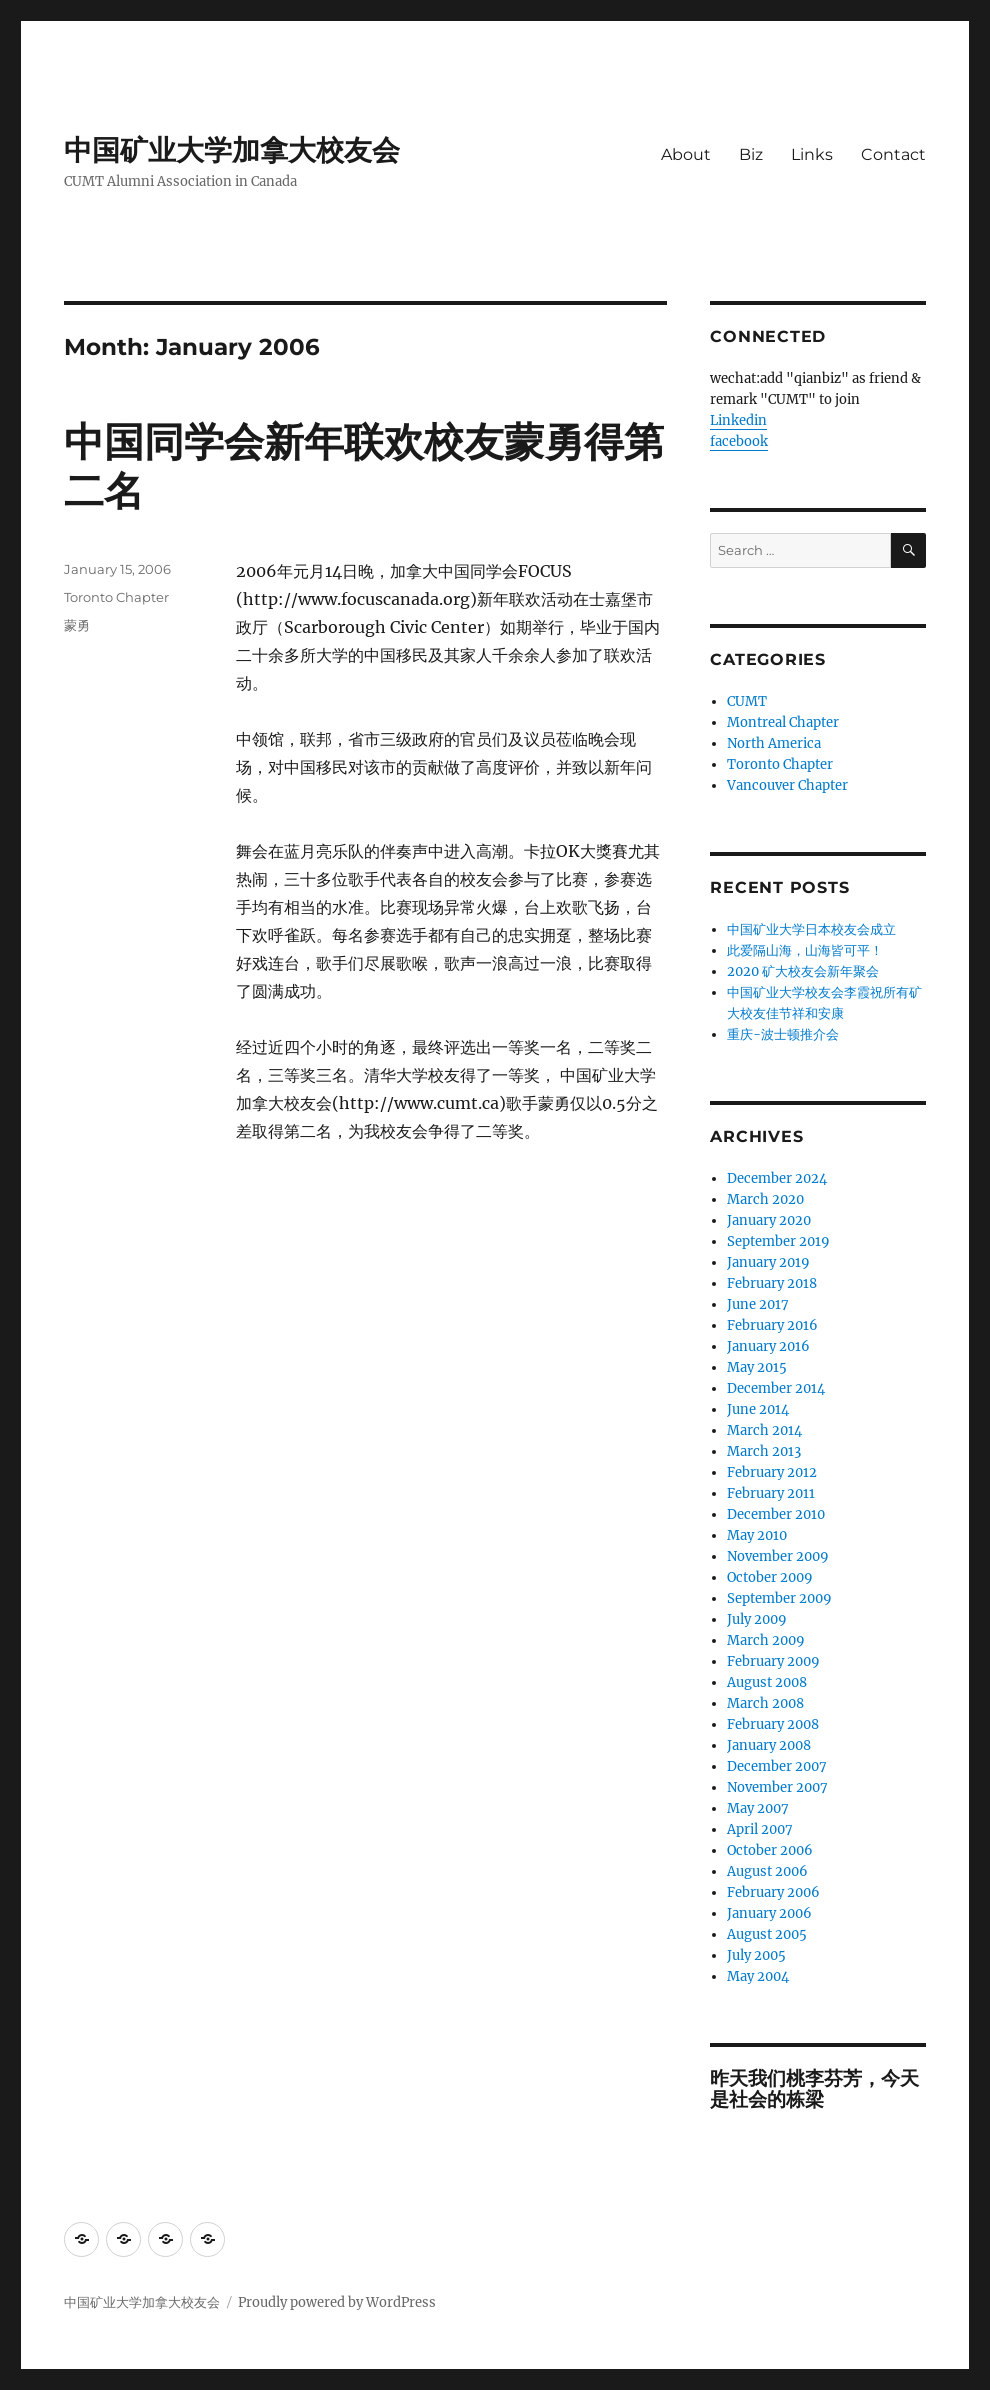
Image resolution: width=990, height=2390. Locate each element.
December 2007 (777, 1766)
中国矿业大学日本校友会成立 (811, 929)
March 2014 (764, 1430)
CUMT (747, 701)
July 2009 (757, 1619)
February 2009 (773, 1661)
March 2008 (765, 1703)
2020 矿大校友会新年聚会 (803, 971)
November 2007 (777, 1787)
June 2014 (758, 1409)
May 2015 (757, 1367)
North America (774, 743)
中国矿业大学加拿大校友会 (232, 150)
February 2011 (771, 1493)
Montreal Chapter (783, 722)
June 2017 (758, 1304)
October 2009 (770, 1577)
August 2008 (767, 1682)
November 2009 (778, 1556)
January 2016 (768, 1346)
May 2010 (757, 1535)
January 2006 (769, 1913)
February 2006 (773, 1892)
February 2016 (772, 1325)
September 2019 (778, 1241)
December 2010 (776, 1514)
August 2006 (767, 1871)
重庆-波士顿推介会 (783, 1034)
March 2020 (765, 1199)
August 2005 (767, 1934)
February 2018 (772, 1283)
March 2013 (764, 1451)
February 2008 (773, 1724)
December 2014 (776, 1388)
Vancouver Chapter (787, 785)
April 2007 (760, 1829)
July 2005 (756, 1955)
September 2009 (779, 1598)
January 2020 (769, 1220)
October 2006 (770, 1850)
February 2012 (772, 1472)
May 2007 (758, 1808)
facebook (739, 441)
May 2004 (758, 1976)
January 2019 (768, 1262)
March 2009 (766, 1640)
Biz (751, 154)
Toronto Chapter (116, 597)
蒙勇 (77, 625)
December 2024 (777, 1178)
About (686, 154)
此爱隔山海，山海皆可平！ (805, 950)
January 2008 (769, 1745)
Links (812, 154)
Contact (893, 154)
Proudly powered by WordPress (337, 2302)
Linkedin (738, 420)
